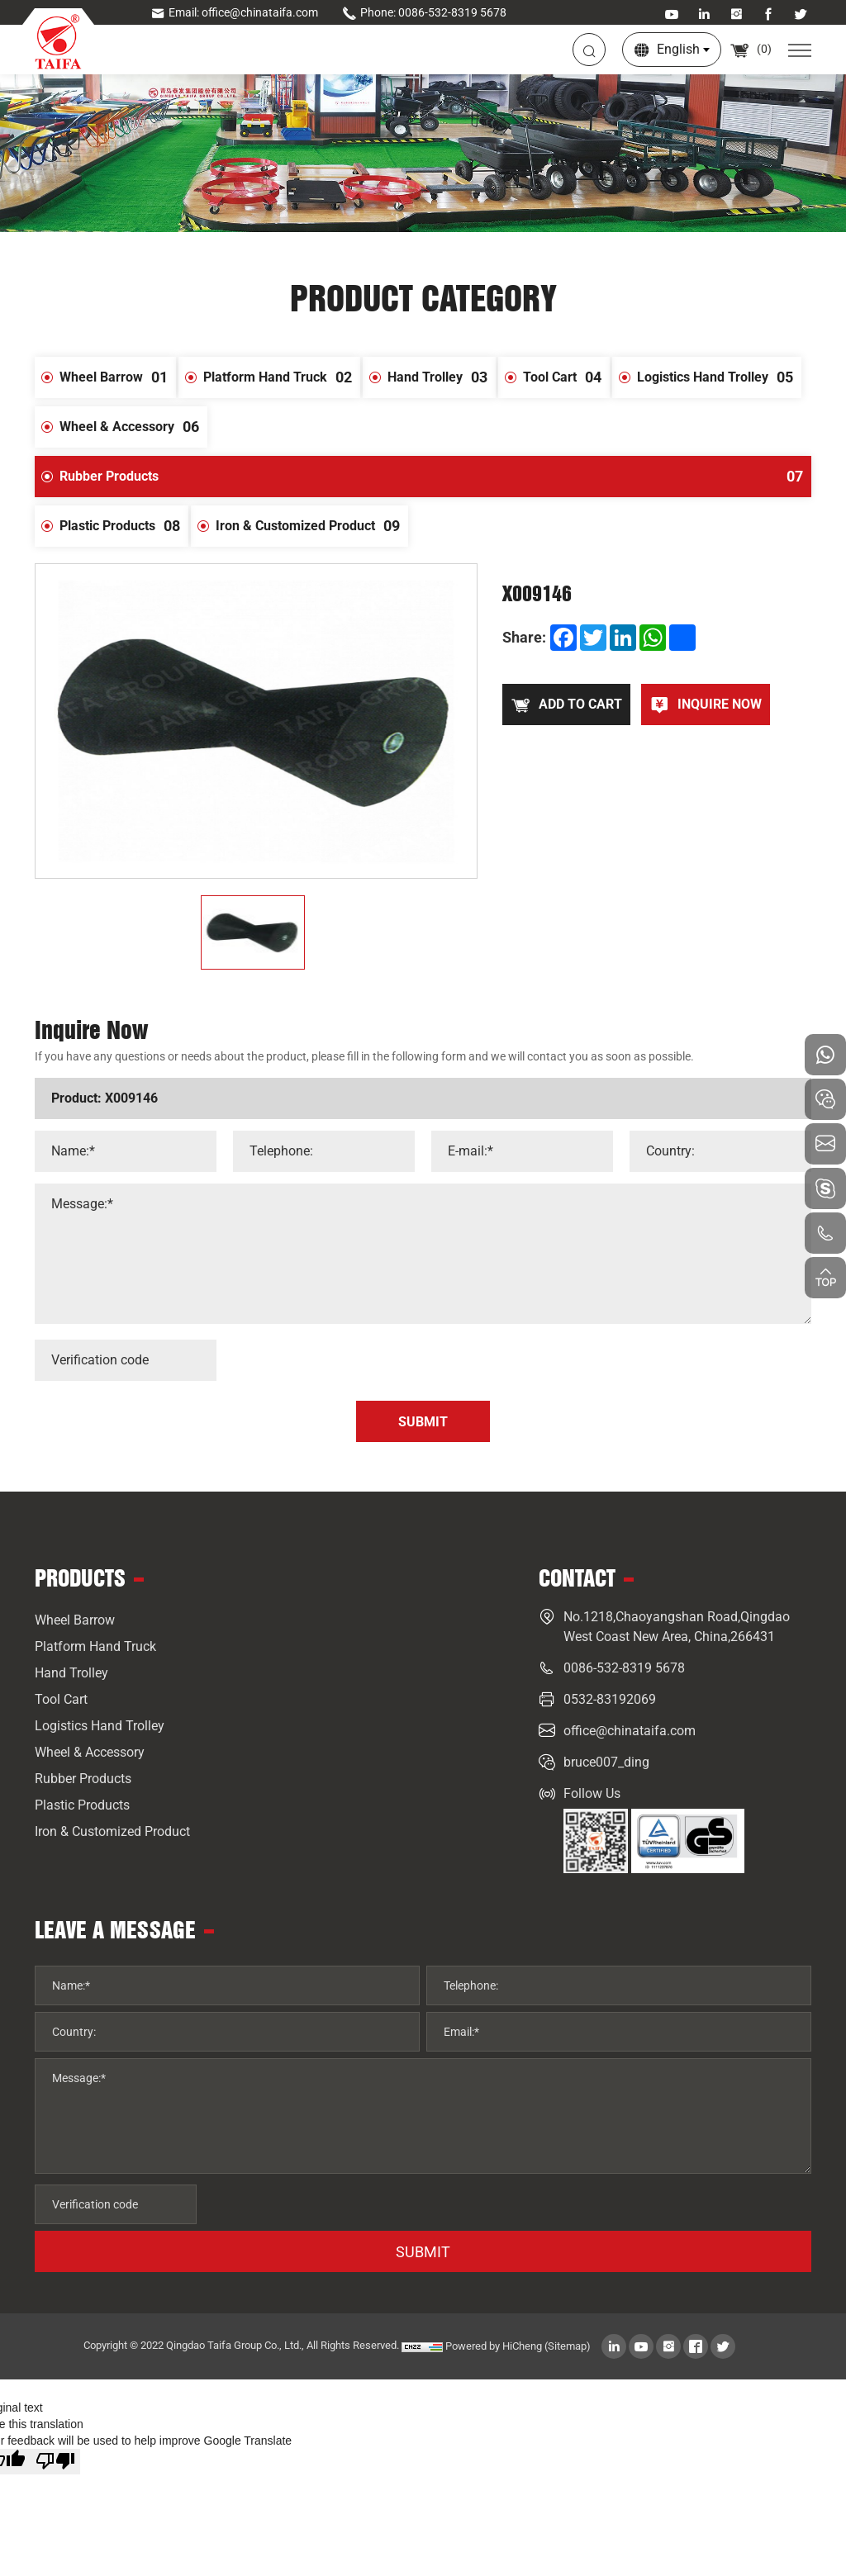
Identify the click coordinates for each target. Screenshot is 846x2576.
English (678, 49)
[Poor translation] (55, 2461)
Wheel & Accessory (133, 427)
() (751, 48)
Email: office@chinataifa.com (234, 12)
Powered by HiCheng (493, 2346)
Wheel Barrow (117, 377)
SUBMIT (423, 2252)
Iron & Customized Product (312, 526)
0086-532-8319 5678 (624, 1668)
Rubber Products (435, 476)
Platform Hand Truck (281, 377)
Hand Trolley (441, 377)
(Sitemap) (567, 2346)
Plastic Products (123, 526)
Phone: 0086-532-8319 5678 (424, 12)
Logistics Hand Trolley (719, 377)
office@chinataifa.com (629, 1731)
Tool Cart (566, 377)
